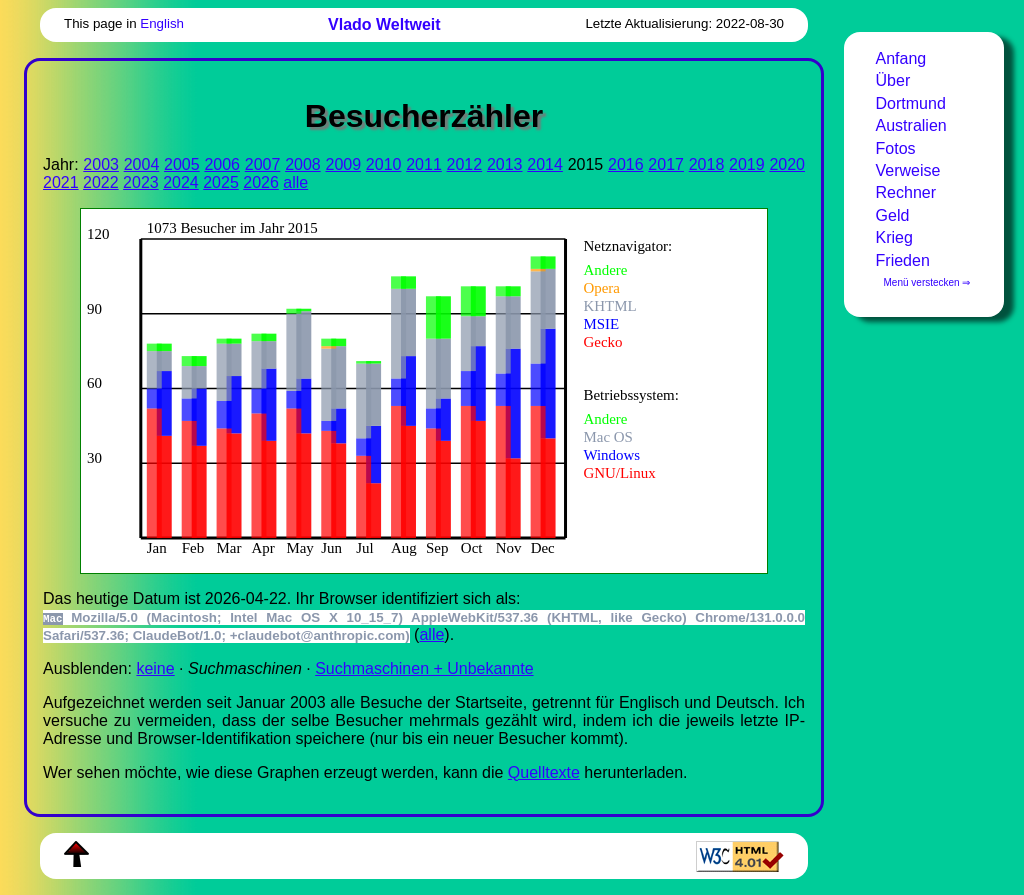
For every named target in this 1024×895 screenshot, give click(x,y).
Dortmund (911, 103)
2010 (384, 164)
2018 (707, 164)
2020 (787, 164)
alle (295, 182)
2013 (505, 164)
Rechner (906, 192)
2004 (142, 164)
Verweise (908, 170)
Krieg (894, 237)
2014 (545, 164)
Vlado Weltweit (384, 24)
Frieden (903, 260)
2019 (747, 164)
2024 (181, 182)
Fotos (896, 148)
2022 (101, 182)
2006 (222, 164)
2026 (261, 182)
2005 (182, 164)
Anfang (901, 58)
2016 (626, 164)
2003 (101, 164)
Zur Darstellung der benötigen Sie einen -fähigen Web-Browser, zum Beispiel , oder (410, 388)
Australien (911, 125)
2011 (424, 164)
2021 (61, 182)
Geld (893, 215)
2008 (303, 164)
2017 (666, 164)
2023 (141, 182)
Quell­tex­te (544, 772)
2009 (343, 164)
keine (155, 668)
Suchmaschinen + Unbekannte (424, 668)
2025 (221, 182)
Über (893, 80)
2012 (465, 164)
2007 (263, 164)
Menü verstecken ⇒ (927, 282)
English (162, 23)
